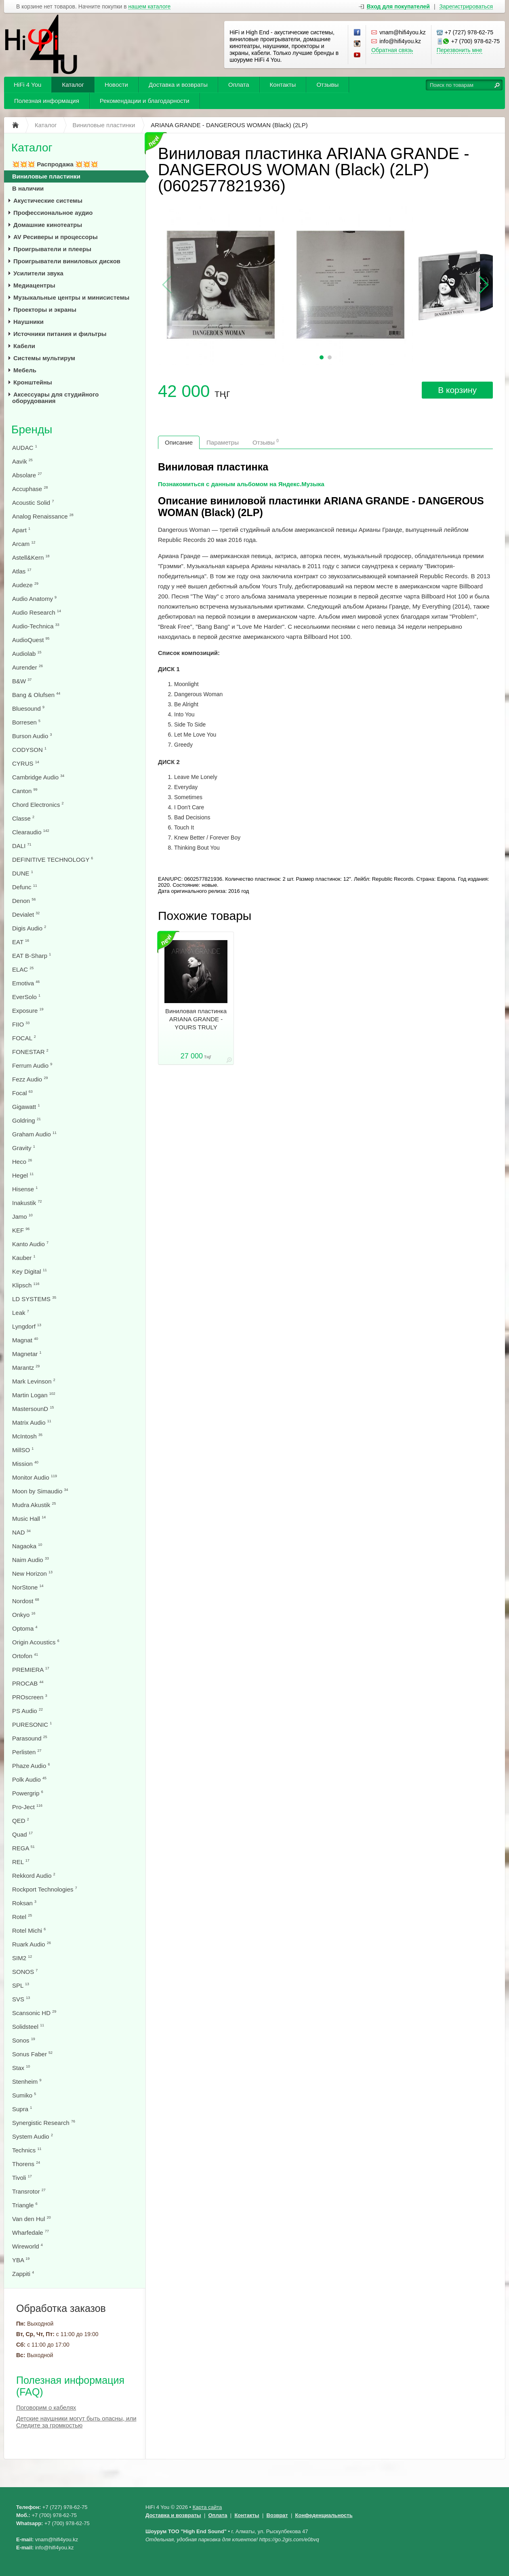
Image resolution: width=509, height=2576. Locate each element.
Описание (179, 442)
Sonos (23, 2040)
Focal (22, 1093)
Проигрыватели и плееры (52, 249)
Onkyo (24, 1614)
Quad (22, 1834)
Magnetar (27, 1353)
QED (20, 1820)
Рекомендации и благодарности (144, 100)
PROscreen (29, 1697)
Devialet (26, 914)
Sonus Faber (32, 2054)
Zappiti (23, 2273)
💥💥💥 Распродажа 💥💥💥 (55, 164)
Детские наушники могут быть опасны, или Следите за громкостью (76, 2422)
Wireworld (27, 2246)
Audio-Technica (35, 626)
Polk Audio (29, 1779)
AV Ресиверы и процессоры (55, 236)
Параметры (222, 442)
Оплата (238, 84)
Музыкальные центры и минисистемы (71, 297)
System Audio (32, 2136)
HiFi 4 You (27, 84)
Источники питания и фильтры (60, 333)
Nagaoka (27, 1546)
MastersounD (33, 1408)
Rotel (22, 1916)
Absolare (27, 475)
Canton (25, 790)
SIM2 (22, 1958)
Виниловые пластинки (46, 176)
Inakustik (27, 1202)
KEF (20, 1230)
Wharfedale (30, 2232)
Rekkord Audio (33, 1875)
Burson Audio (32, 736)
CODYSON (29, 749)
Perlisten (27, 1752)
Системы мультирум (44, 358)
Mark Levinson (33, 1381)
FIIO (20, 1024)
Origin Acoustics (35, 1642)
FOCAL (24, 1038)
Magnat (25, 1340)
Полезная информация (46, 100)
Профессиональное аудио (53, 212)
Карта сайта (207, 2507)
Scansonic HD (34, 2012)
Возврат (277, 2515)
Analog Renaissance (43, 516)
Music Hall (29, 1518)
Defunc (24, 887)
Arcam (24, 543)
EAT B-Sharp (31, 955)
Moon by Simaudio (40, 1491)
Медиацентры (34, 285)
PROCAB (28, 1683)
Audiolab (27, 653)
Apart (21, 530)
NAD (21, 1532)
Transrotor (29, 2191)
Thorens (26, 2163)
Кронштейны (32, 382)
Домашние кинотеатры (47, 224)
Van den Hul (31, 2218)
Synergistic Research (43, 2122)
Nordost (25, 1601)
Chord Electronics (38, 804)
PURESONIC (32, 1724)
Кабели (24, 345)
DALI (22, 845)
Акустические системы (47, 200)
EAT (20, 941)
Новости (116, 84)
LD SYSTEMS (34, 1298)
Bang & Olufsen (36, 694)
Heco (22, 1161)
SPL (20, 1985)
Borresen (26, 722)
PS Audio (27, 1710)
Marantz (26, 1367)
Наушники (28, 321)
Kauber (24, 1257)
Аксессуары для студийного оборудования (55, 397)
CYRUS (25, 763)
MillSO (23, 1450)
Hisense (25, 1189)
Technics (27, 2150)
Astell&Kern (31, 557)
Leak (20, 1312)
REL (20, 1861)
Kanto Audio (30, 1244)
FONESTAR (30, 1051)
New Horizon (32, 1573)
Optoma (25, 1628)
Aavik (22, 461)
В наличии (28, 188)
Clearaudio (30, 832)
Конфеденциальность (324, 2515)
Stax (21, 2067)
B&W (22, 681)
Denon (24, 900)
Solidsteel (28, 2026)
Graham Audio (34, 1134)
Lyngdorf (26, 1326)
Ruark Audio (31, 1944)
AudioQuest (31, 639)
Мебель (24, 370)
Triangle (25, 2205)
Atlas (22, 571)
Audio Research (36, 612)
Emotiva (26, 983)
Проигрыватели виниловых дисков (66, 261)
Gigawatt (26, 1106)
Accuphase (30, 488)
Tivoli (22, 2177)
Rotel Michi (29, 1930)
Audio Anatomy (34, 598)
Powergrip (27, 1793)
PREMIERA (30, 1669)
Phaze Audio (31, 1765)
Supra (22, 2109)
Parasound (29, 1738)
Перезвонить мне (459, 50)
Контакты (283, 84)
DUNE (22, 873)
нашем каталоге (149, 7)
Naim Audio (30, 1559)
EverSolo (26, 996)
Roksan (24, 1903)
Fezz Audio (30, 1079)
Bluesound (28, 708)
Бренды (31, 429)
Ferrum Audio (32, 1065)
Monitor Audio (34, 1477)
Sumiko (24, 2095)
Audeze (25, 585)
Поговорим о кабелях (46, 2407)
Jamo (22, 1216)
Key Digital (29, 1271)
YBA (20, 2260)
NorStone (28, 1587)
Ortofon (25, 1655)
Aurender (27, 667)
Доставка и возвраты (178, 84)
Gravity (23, 1147)
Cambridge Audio (38, 777)
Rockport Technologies (44, 1889)
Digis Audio (29, 928)
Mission (25, 1463)
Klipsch (26, 1285)
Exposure (28, 1010)
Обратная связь (392, 50)
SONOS (25, 1971)
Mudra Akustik (34, 1504)
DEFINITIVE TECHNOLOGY (52, 859)
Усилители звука (38, 273)
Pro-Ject (27, 1806)
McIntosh (27, 1436)
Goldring (26, 1120)
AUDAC (24, 447)
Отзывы (327, 84)
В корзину (457, 390)
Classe (23, 818)
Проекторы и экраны (44, 309)
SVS (21, 1999)
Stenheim (27, 2081)
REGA (23, 1848)
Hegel (23, 1175)
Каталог (73, 84)
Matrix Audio (31, 1422)
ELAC (23, 969)
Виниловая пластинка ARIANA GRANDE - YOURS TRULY (196, 1019)
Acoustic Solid (33, 502)
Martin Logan (33, 1395)
